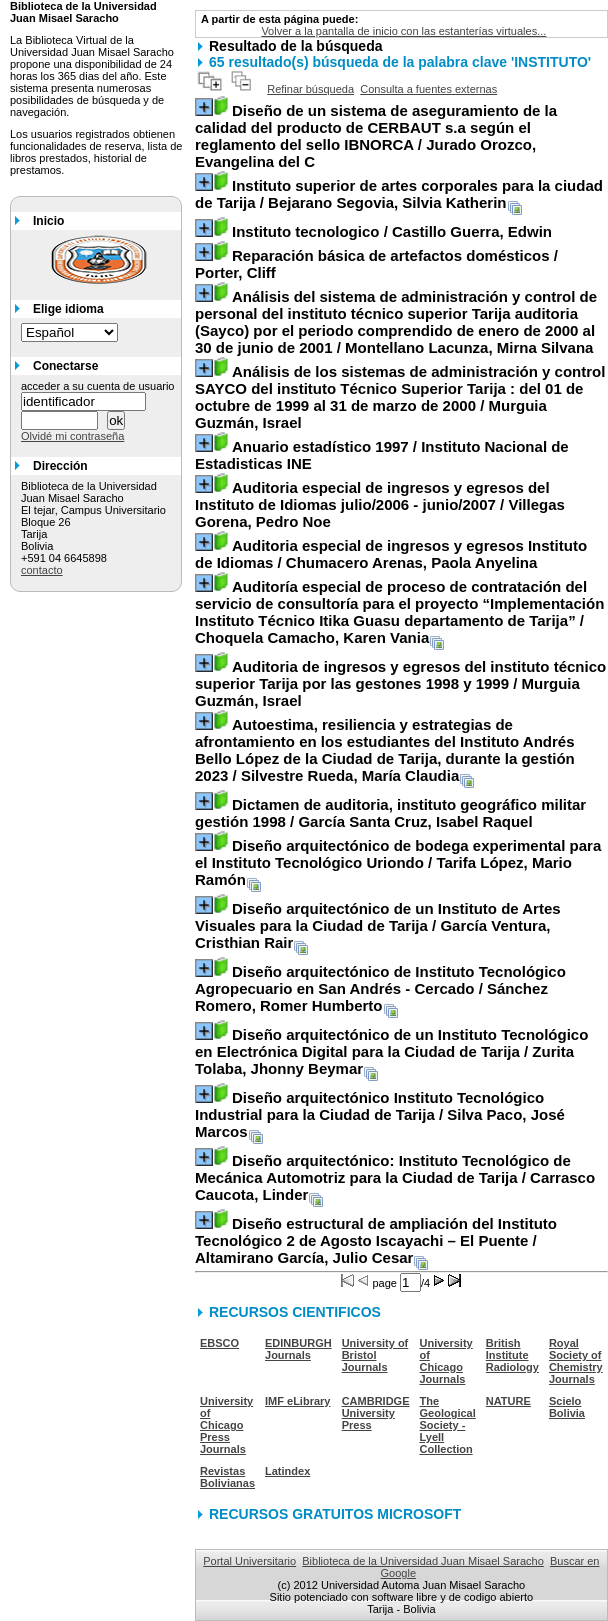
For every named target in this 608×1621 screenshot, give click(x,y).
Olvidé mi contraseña (72, 436)
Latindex (287, 1471)
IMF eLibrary (297, 1401)
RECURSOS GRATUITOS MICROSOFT (335, 1514)
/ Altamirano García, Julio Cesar (376, 1240)
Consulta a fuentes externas (428, 89)
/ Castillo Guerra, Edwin (392, 231)
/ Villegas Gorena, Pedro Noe (380, 504)
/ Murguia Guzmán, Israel (400, 397)
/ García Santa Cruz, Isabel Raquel (390, 813)
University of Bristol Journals (375, 1355)
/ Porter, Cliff (376, 264)
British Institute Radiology (512, 1355)
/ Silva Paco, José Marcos (380, 1114)
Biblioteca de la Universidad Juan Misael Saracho (423, 1561)
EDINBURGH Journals (298, 1349)
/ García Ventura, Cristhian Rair (378, 925)
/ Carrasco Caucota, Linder (395, 1177)
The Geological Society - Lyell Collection (448, 1425)
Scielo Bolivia (567, 1407)
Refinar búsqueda (310, 89)
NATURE (508, 1401)
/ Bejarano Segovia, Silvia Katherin (399, 194)
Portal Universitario (249, 1561)
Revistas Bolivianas (227, 1477)
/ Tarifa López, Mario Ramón (398, 862)
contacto (42, 570)
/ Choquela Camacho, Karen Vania (399, 612)
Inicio (48, 221)
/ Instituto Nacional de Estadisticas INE (382, 455)
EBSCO (219, 1343)
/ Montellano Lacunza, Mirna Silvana (396, 322)
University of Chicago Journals (446, 1361)
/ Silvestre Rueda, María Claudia (385, 750)
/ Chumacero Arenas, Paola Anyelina (391, 554)
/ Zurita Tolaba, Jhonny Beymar (391, 1051)
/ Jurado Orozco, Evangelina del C (376, 136)
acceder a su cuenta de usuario (98, 386)
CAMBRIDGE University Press (376, 1413)
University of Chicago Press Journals (226, 1425)
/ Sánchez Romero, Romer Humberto (380, 988)
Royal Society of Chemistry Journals (576, 1361)
